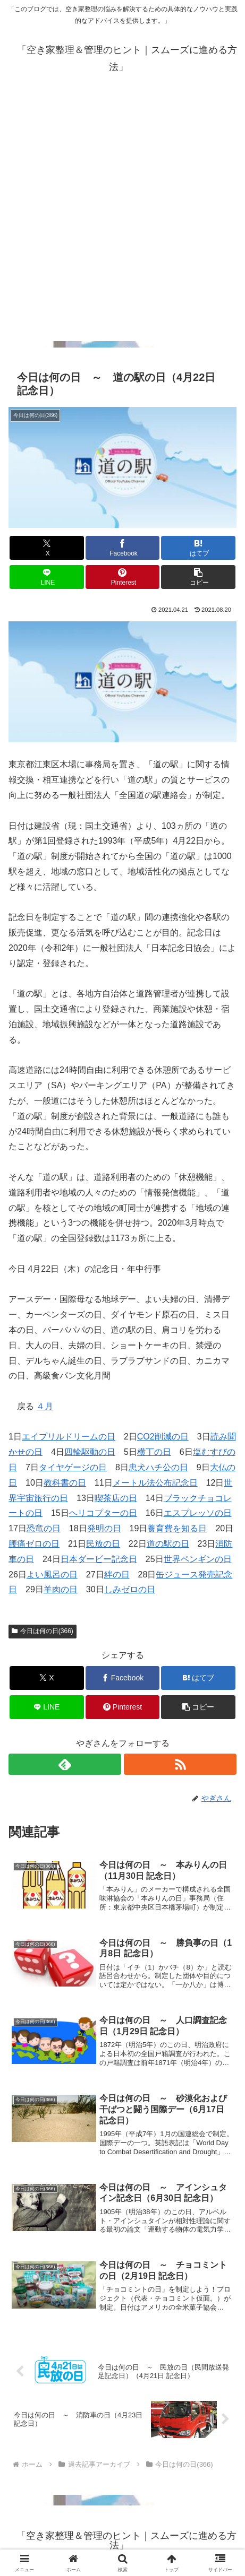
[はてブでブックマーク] (198, 548)
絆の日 (117, 1574)
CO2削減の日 (163, 1436)
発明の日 (104, 1528)
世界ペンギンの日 (198, 1559)
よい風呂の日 (52, 1574)
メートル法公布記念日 (155, 1482)
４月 (44, 1406)
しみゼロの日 (129, 1589)
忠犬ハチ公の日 (158, 1467)
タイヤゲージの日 (73, 1467)
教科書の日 (65, 1482)
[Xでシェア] (46, 548)
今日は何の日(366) (42, 1631)
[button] (198, 577)
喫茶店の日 (116, 1498)
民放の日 (103, 1543)
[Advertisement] (122, 219)
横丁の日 (154, 1451)
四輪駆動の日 (89, 1451)
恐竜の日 (44, 1528)
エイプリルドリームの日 (68, 1436)
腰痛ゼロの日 (34, 1543)
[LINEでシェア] (46, 577)
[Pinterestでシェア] (122, 577)
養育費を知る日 (177, 1528)
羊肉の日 (61, 1589)
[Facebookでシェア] (122, 548)
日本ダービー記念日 (99, 1559)
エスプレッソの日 (198, 1512)
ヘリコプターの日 (103, 1512)
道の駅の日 (168, 1543)
